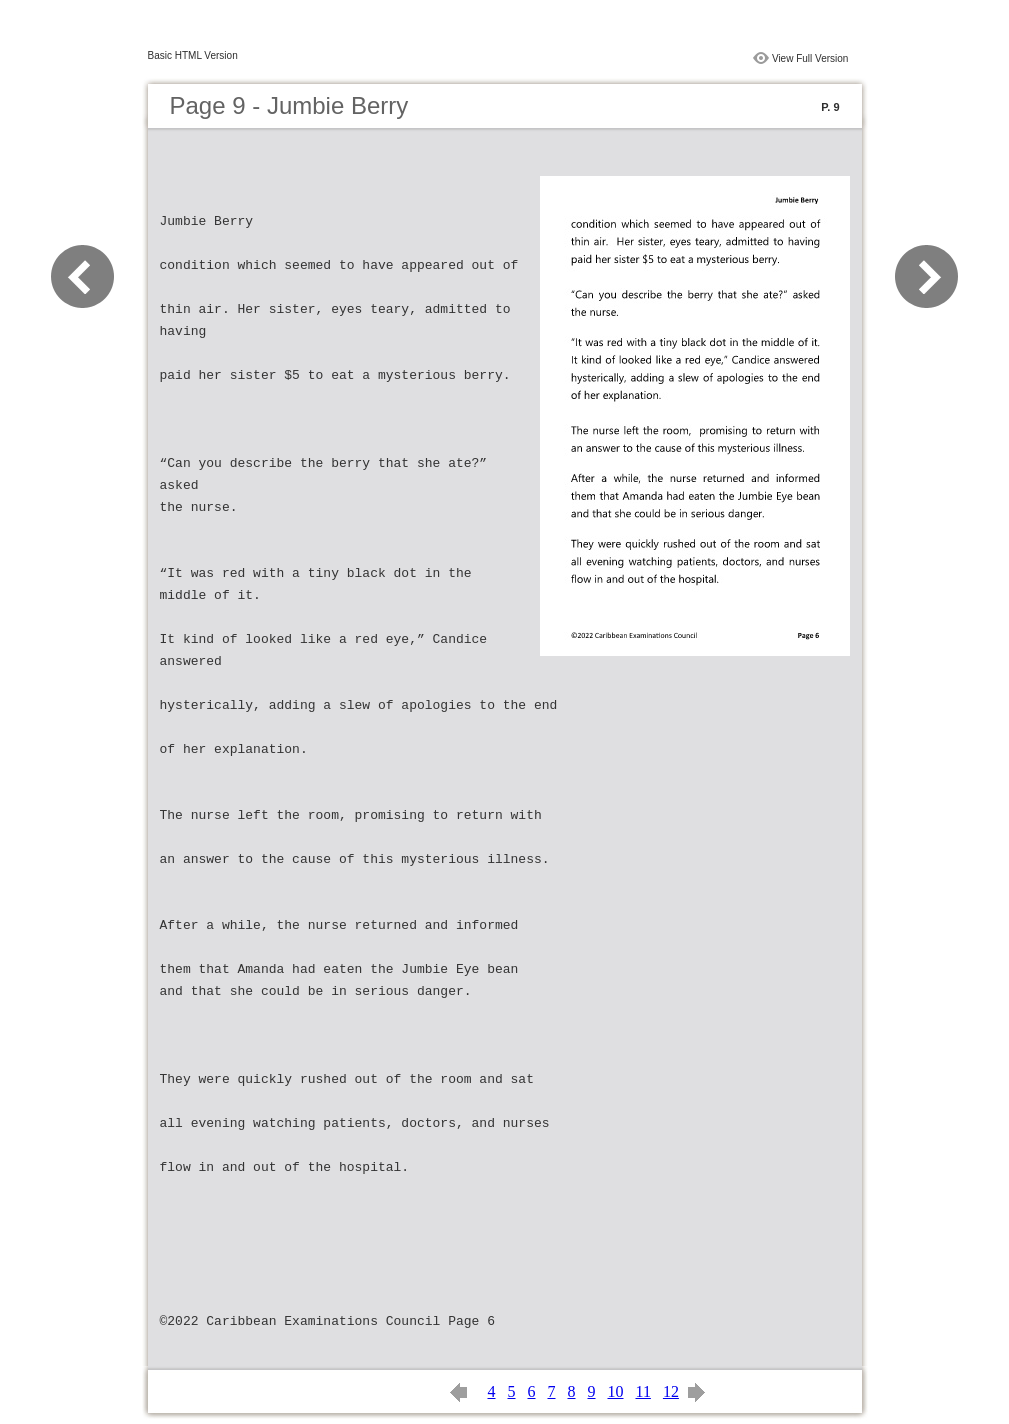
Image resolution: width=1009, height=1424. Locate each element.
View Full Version (810, 58)
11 (643, 1391)
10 (616, 1391)
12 (671, 1391)
